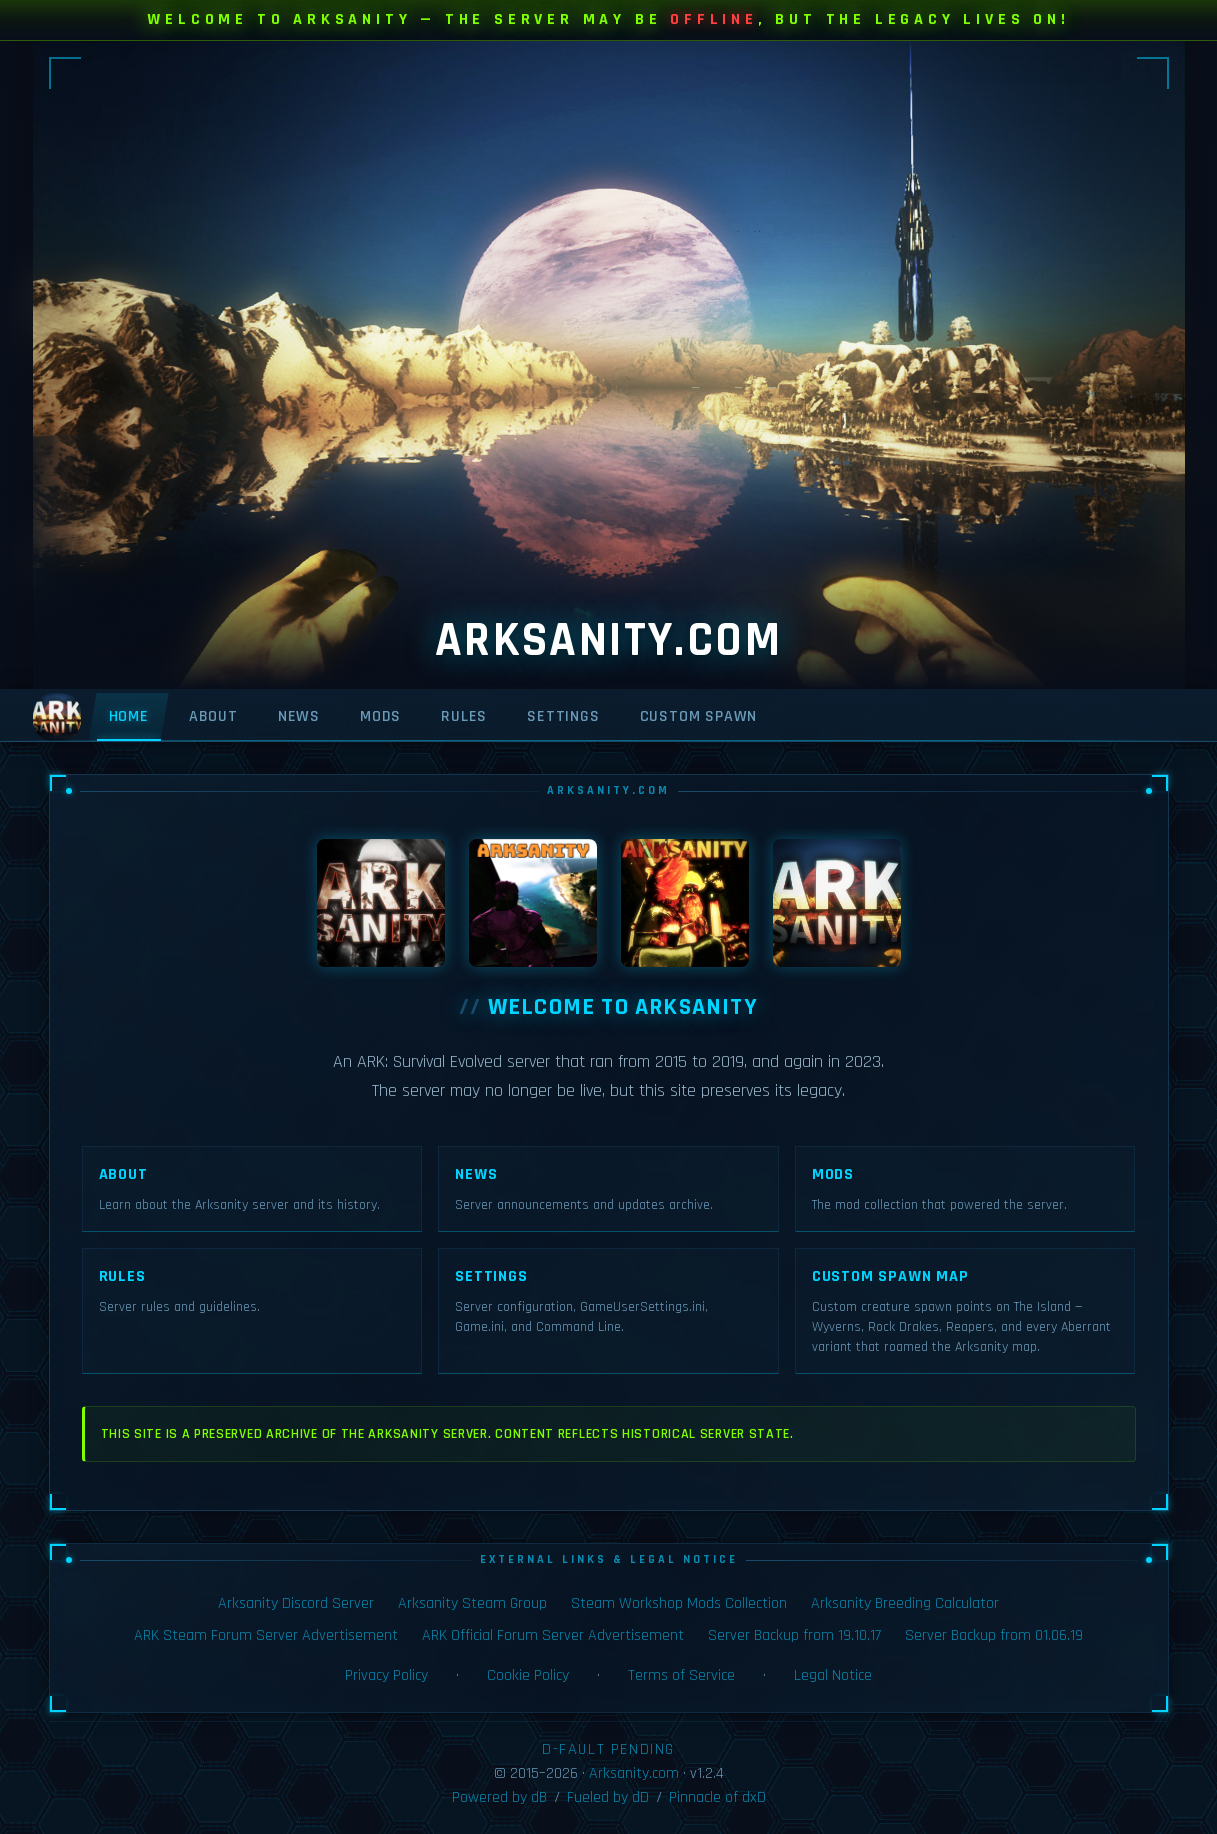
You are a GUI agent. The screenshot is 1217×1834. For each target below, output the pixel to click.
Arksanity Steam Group (472, 1603)
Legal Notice (833, 1675)
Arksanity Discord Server (296, 1603)
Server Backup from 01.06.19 (994, 1635)
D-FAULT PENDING (608, 1749)
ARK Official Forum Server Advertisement (553, 1635)
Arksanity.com (634, 1773)
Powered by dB (499, 1797)
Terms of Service (681, 1675)
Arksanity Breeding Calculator (905, 1603)
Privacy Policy (386, 1675)
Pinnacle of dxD (717, 1797)
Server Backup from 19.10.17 (794, 1635)
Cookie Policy (528, 1675)
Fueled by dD (608, 1797)
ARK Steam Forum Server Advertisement (266, 1635)
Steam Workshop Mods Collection (679, 1603)
